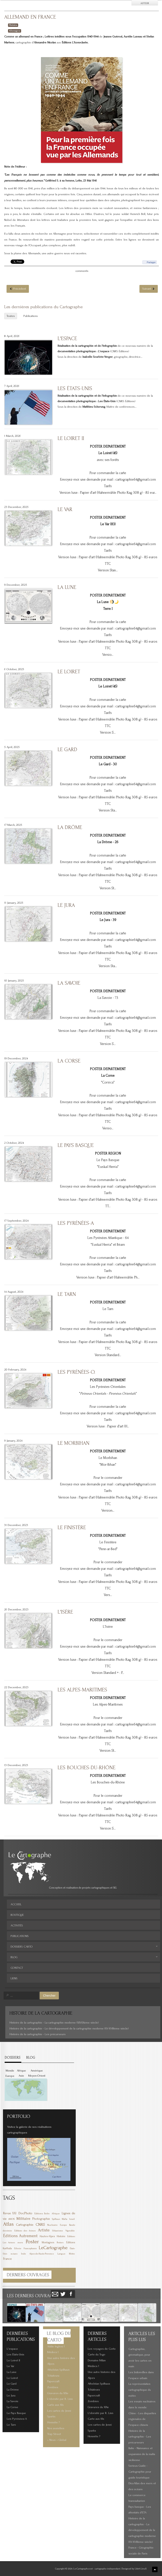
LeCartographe (53, 2247)
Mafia (64, 2219)
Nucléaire (52, 2225)
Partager (151, 262)
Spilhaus (56, 2219)
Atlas (8, 2224)
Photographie (41, 2219)
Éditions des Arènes (25, 2231)
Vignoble (70, 2230)
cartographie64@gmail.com (135, 479)
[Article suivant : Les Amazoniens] (148, 289)
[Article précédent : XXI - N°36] (18, 289)
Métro (72, 2254)
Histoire (13, 25)
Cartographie (24, 2225)
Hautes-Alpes (47, 2236)
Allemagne (14, 30)
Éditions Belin (42, 2213)
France (7, 2259)
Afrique (21, 2070)
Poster (32, 2242)
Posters (60, 2242)
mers (20, 2242)
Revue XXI (9, 2213)
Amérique (37, 2070)
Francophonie (30, 2248)
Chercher (49, 1995)
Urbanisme (57, 2231)
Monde (10, 2070)
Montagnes (48, 2242)
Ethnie (17, 2248)
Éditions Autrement (20, 2236)
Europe (9, 2076)
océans (14, 2254)
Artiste (44, 2230)
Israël (72, 2219)
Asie (21, 2075)
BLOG (30, 2057)
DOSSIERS (12, 2057)
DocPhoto (25, 2213)
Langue (61, 2253)
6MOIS (11, 2219)
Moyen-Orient (36, 2075)
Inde (23, 2253)
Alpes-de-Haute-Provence (41, 2254)
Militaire (23, 2218)
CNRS (40, 2224)
